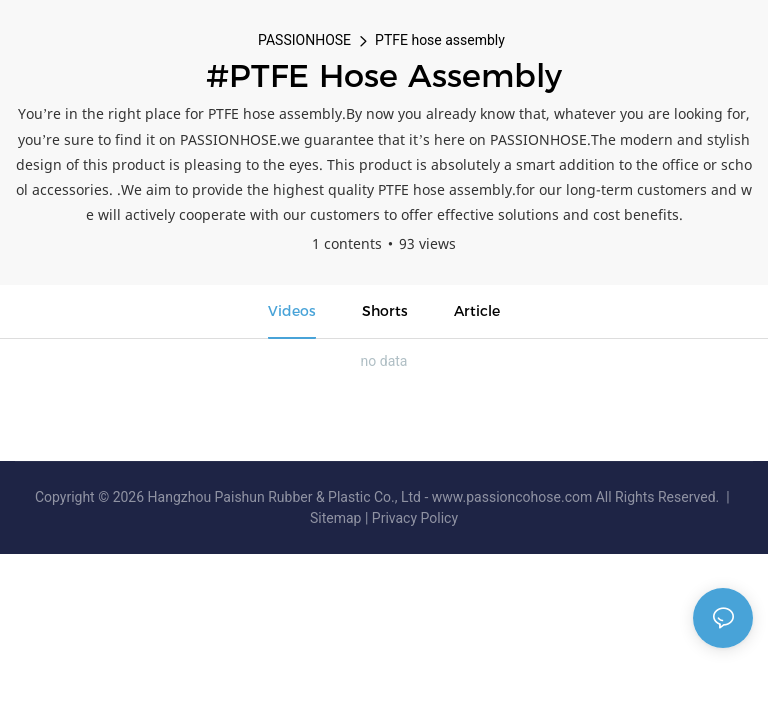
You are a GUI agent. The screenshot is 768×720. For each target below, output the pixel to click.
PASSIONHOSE (304, 40)
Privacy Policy (415, 518)
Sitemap (337, 518)
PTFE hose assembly (440, 40)
